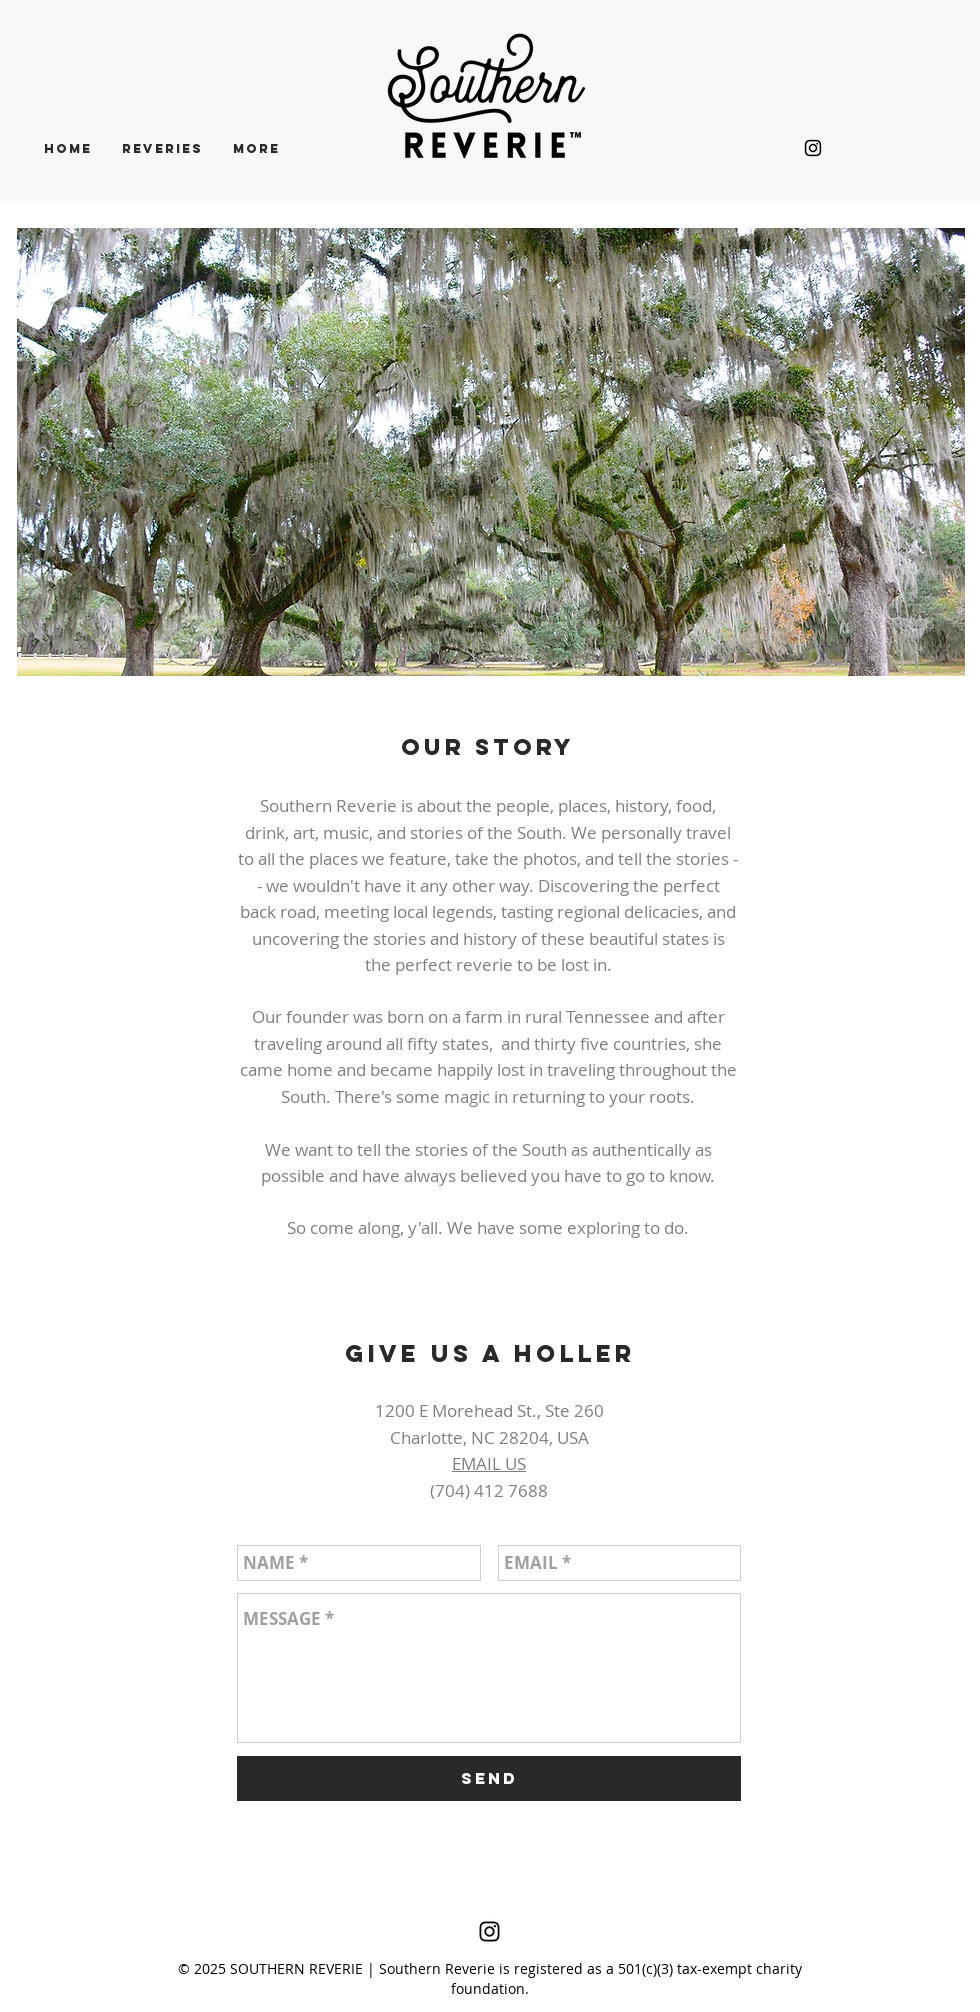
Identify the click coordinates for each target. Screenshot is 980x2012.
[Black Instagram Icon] (813, 148)
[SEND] (489, 1778)
